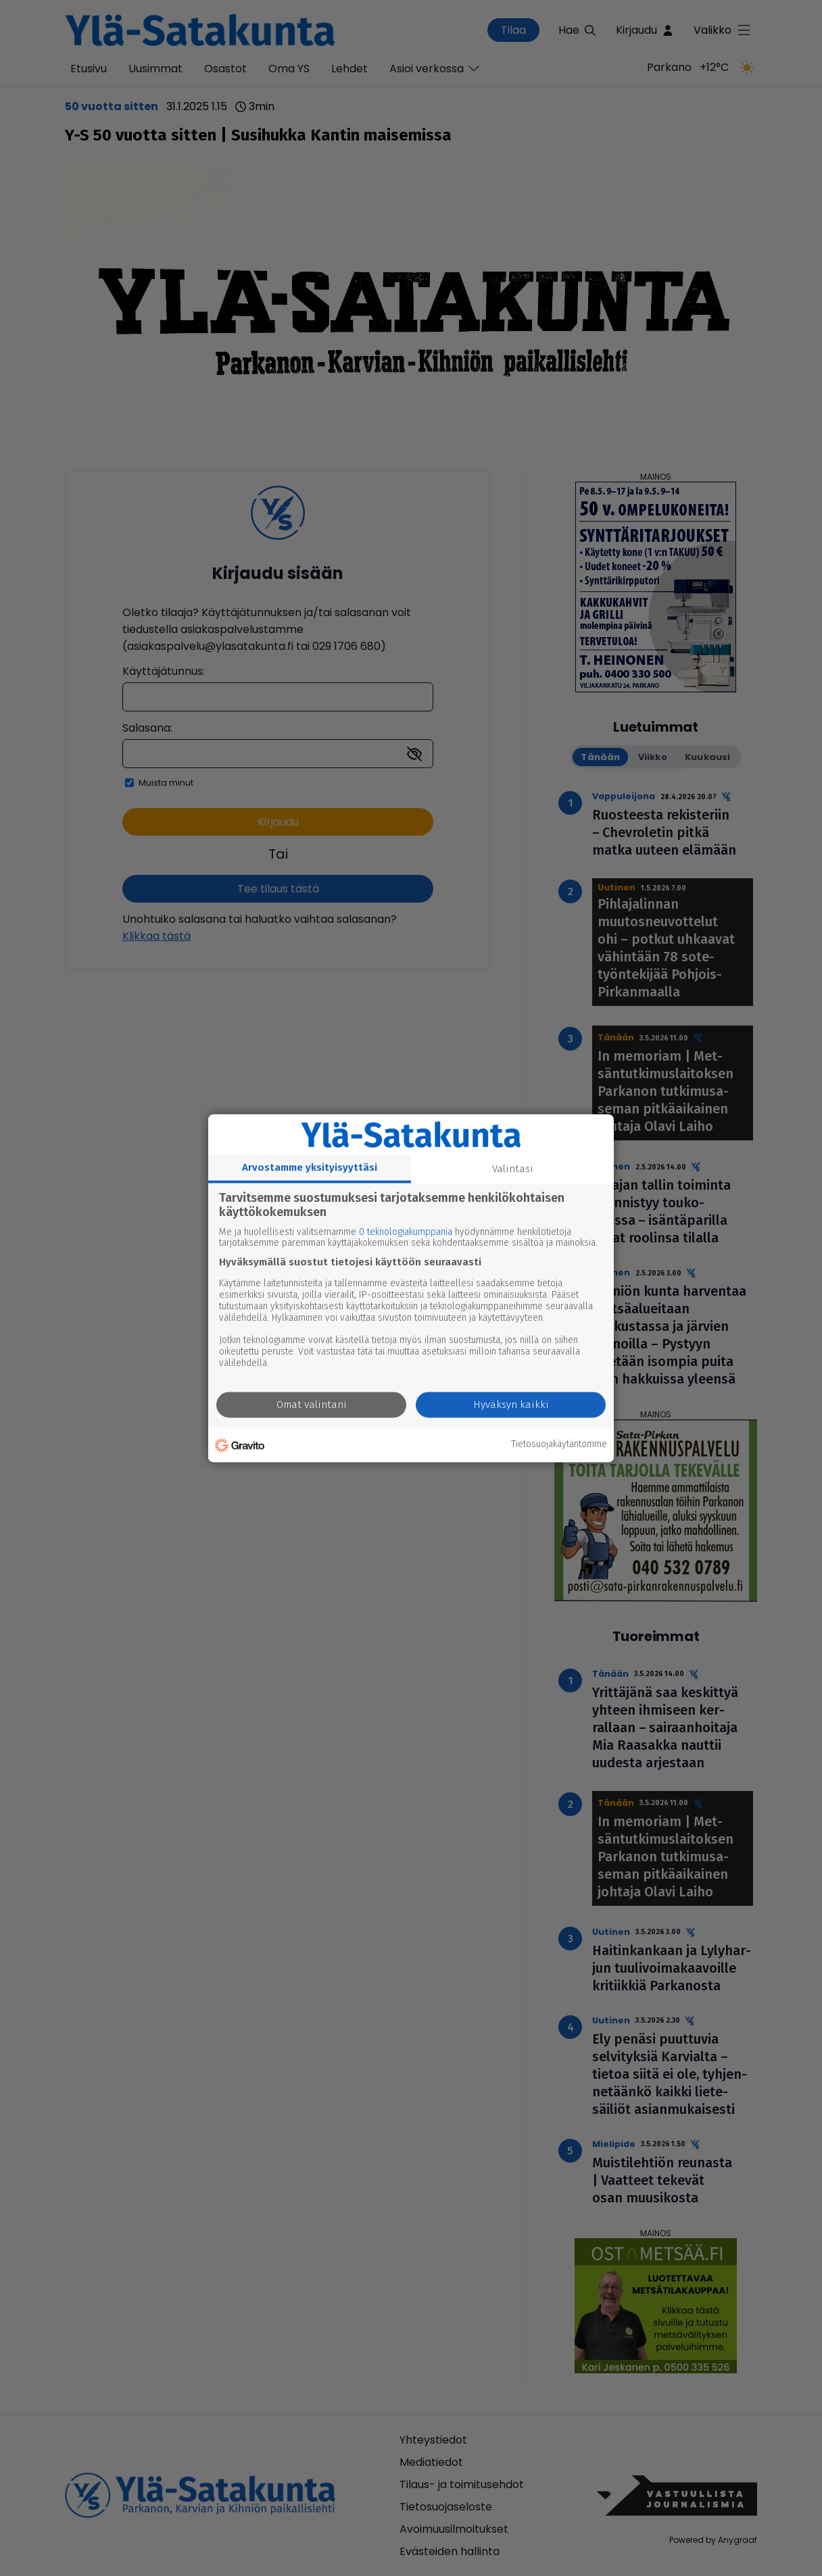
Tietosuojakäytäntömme (559, 1445)
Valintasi (512, 1169)
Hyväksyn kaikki (511, 1404)
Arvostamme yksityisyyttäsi (309, 1167)
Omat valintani (311, 1404)
